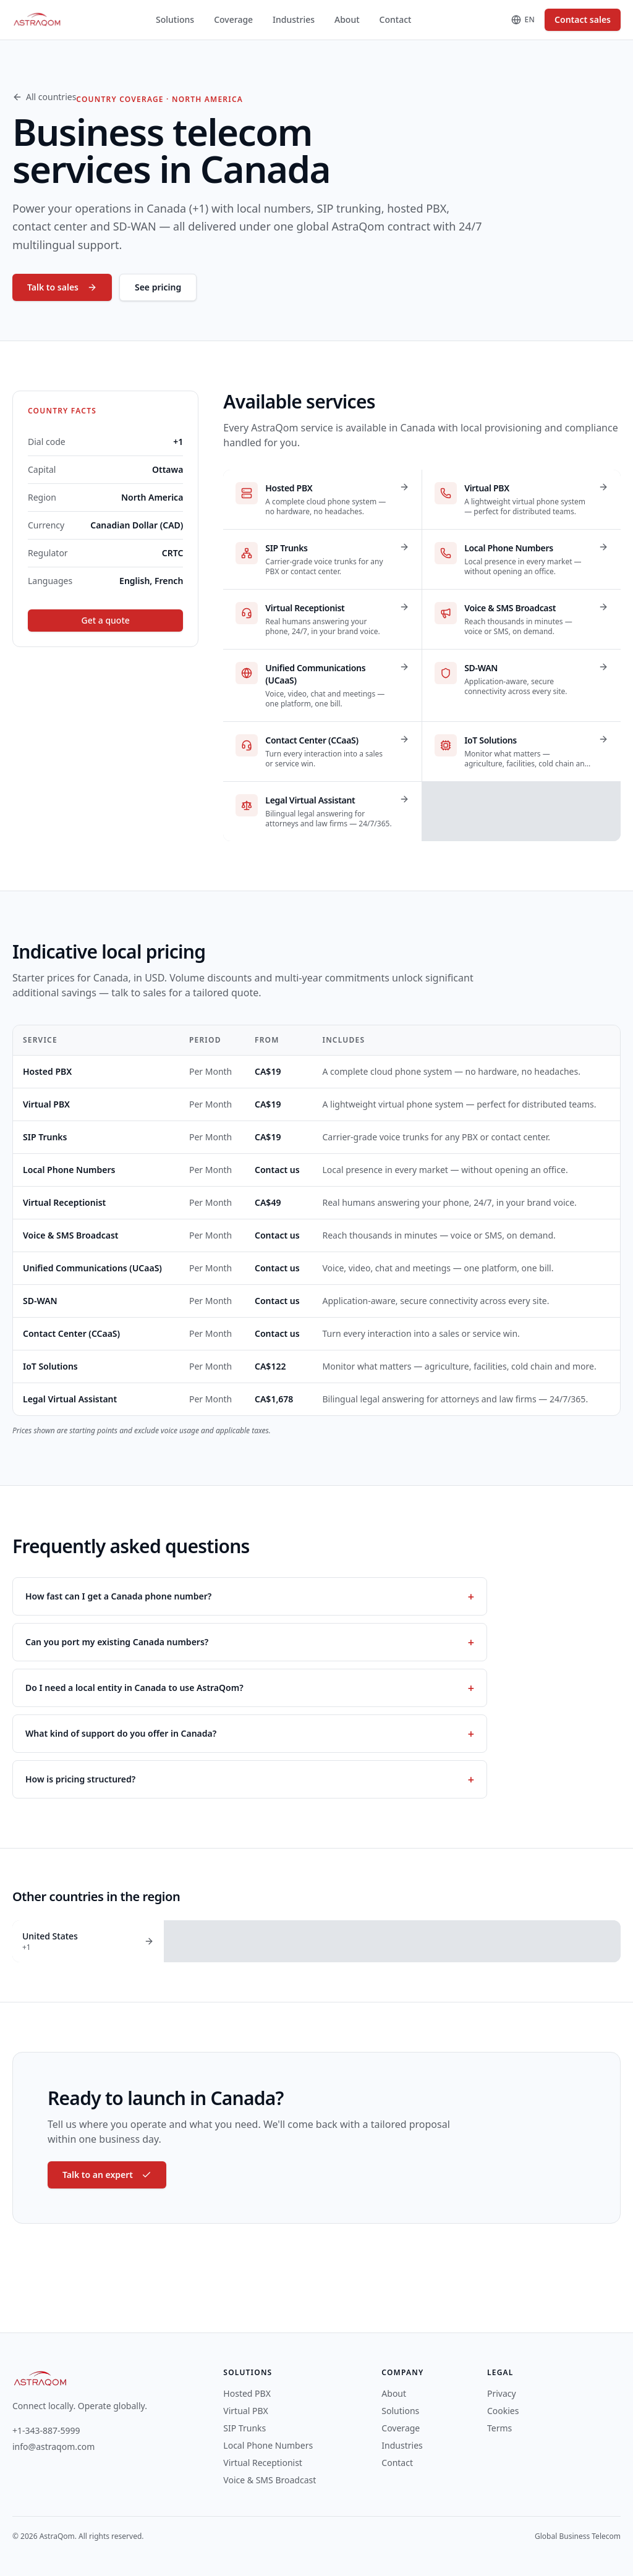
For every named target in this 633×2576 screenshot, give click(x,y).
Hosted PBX (47, 1071)
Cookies (503, 2411)
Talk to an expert (106, 2174)
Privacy (501, 2393)
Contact (396, 19)
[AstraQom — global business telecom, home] (37, 20)
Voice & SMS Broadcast (71, 1235)
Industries (294, 19)
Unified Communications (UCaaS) (92, 1268)
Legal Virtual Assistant (70, 1399)
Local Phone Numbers (69, 1170)
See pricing (158, 287)
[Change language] (523, 20)
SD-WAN (40, 1301)
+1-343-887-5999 (46, 2430)
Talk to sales (62, 287)
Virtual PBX (46, 1104)
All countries (44, 97)
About (347, 19)
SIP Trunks (45, 1137)
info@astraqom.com (53, 2446)
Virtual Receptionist (64, 1202)
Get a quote (106, 620)
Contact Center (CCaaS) (71, 1333)
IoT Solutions (50, 1366)
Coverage (233, 19)
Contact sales (582, 19)
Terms (499, 2428)
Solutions (175, 19)
